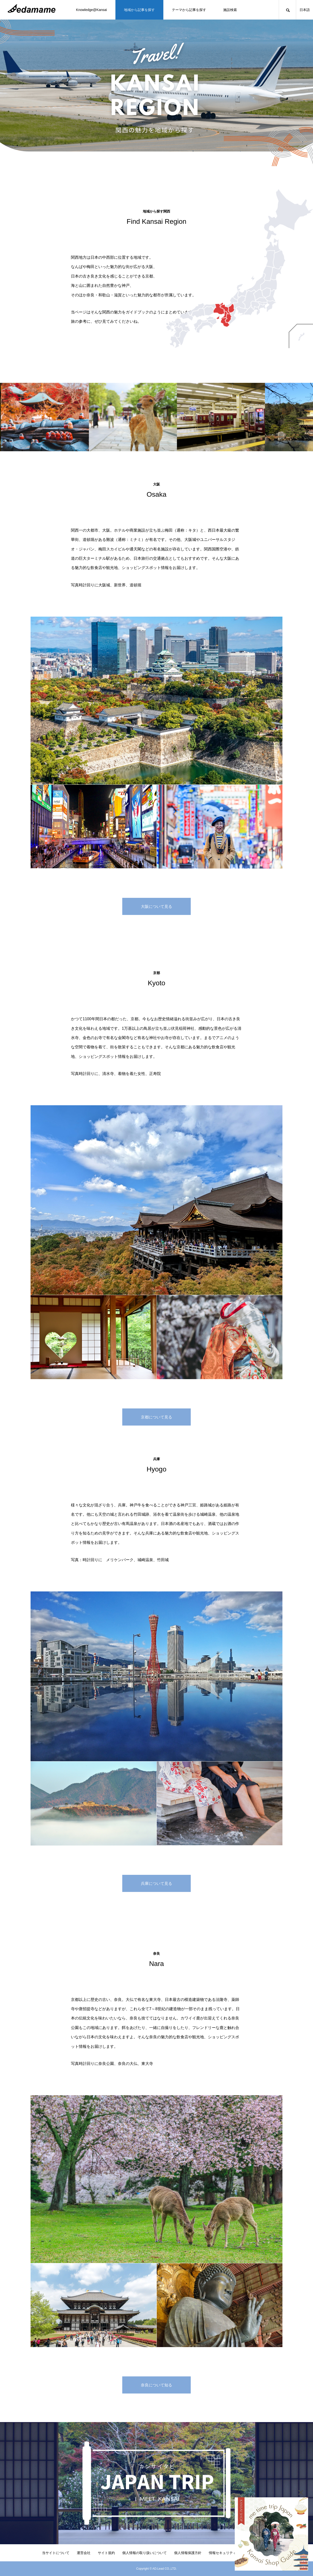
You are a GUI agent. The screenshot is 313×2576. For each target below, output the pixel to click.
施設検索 (230, 10)
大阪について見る (156, 906)
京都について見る (156, 1417)
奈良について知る (156, 2385)
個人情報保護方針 (187, 2553)
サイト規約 (106, 2553)
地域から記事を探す (139, 10)
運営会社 (83, 2553)
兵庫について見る (156, 1883)
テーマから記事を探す (189, 10)
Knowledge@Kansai (91, 10)
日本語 (305, 10)
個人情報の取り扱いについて (144, 2553)
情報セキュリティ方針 (226, 2553)
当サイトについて (55, 2553)
